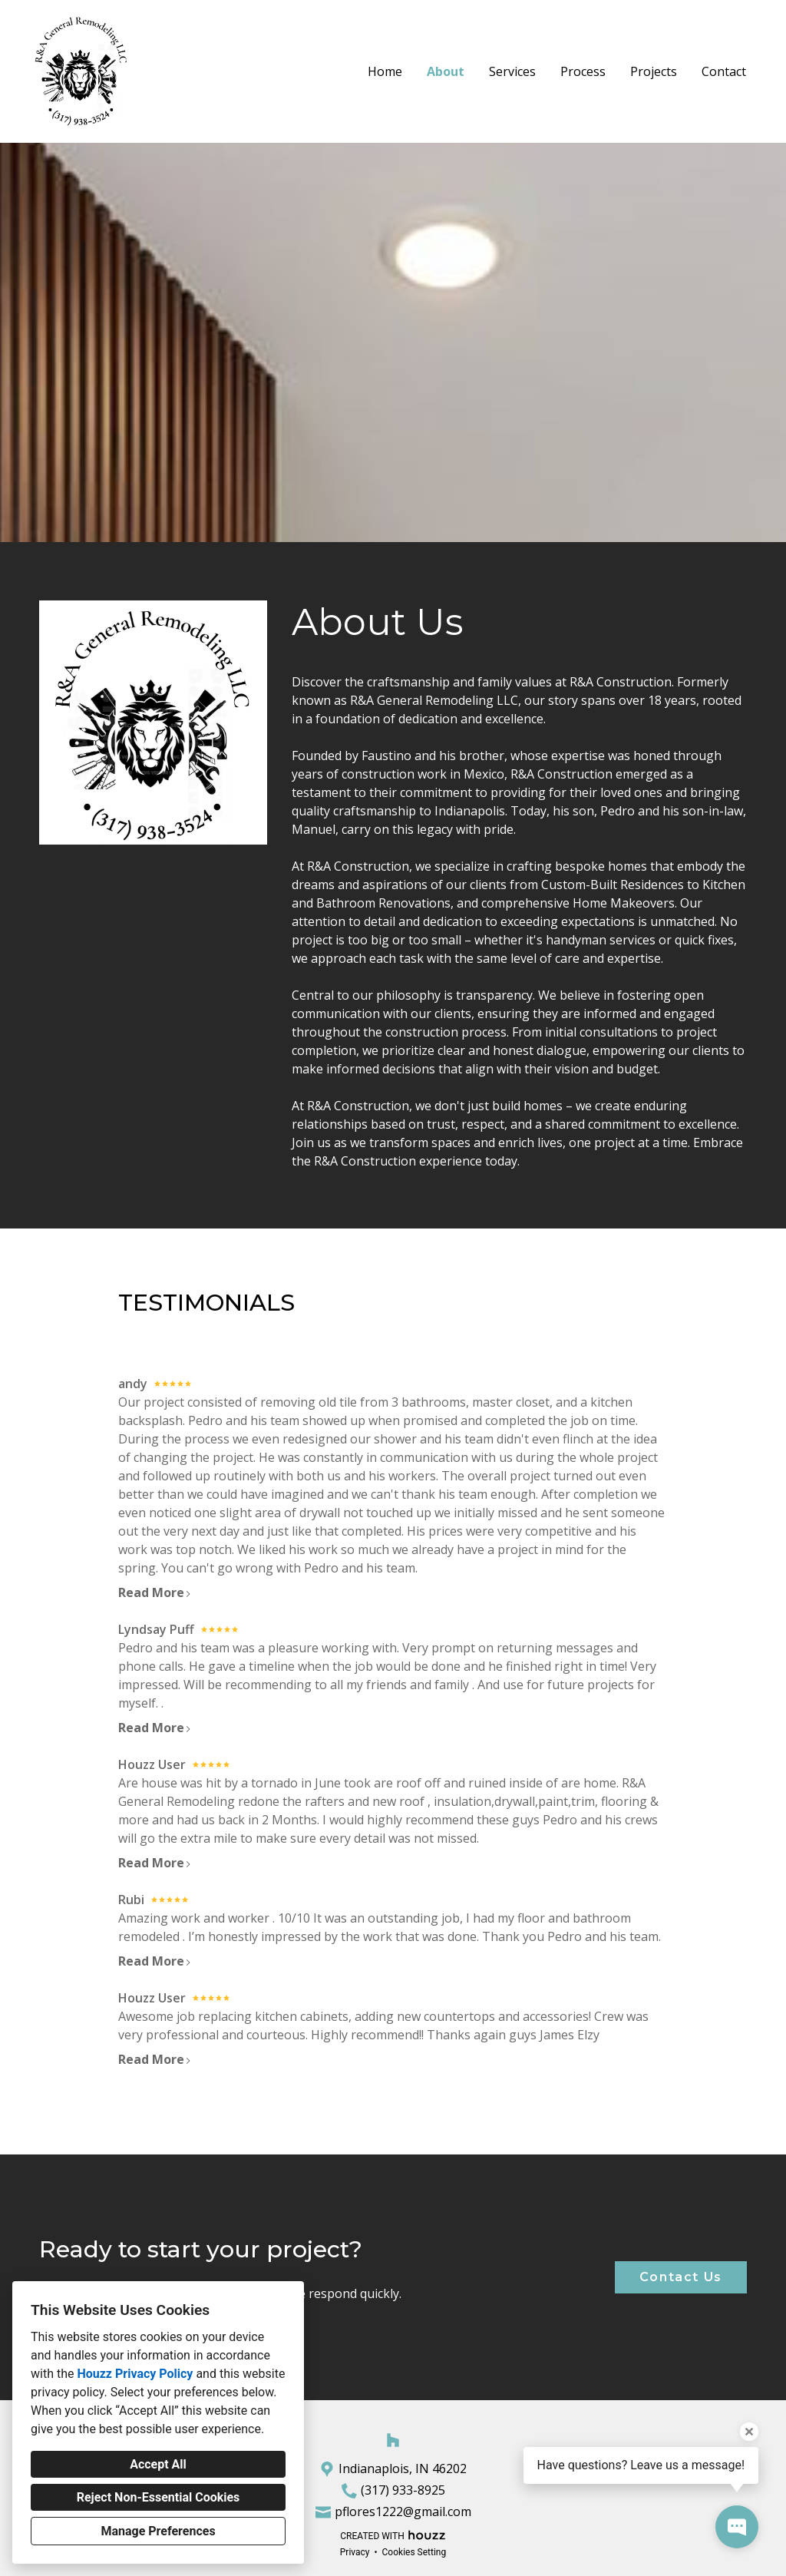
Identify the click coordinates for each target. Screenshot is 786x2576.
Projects (653, 71)
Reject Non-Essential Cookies (158, 2497)
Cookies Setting (414, 2552)
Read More (155, 1592)
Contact (724, 71)
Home (385, 71)
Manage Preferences (158, 2531)
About (445, 71)
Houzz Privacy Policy (135, 2373)
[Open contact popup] (736, 2526)
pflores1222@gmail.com (403, 2512)
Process (583, 71)
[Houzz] (393, 2440)
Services (512, 71)
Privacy (355, 2552)
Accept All (158, 2464)
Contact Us (680, 2277)
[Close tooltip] (749, 2431)
